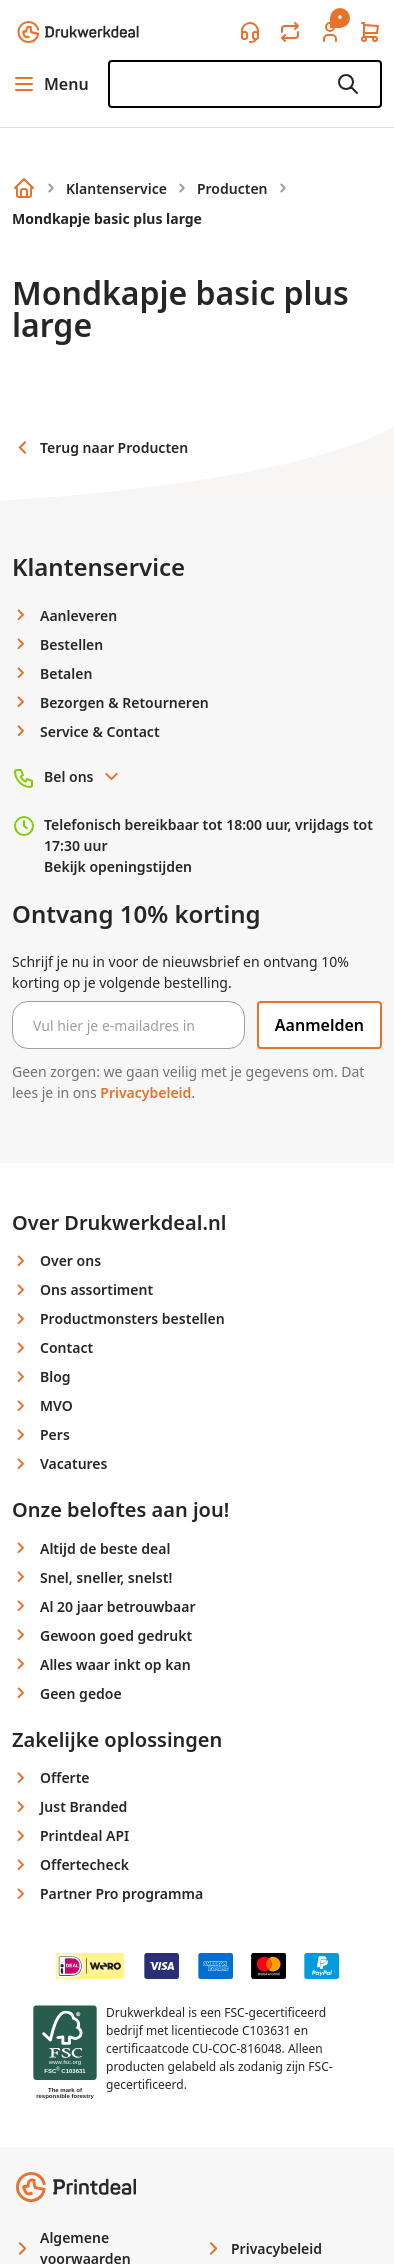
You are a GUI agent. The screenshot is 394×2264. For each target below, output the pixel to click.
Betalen (66, 673)
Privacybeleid (145, 1092)
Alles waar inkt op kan (115, 1664)
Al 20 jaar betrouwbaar (118, 1606)
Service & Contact (100, 731)
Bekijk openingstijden (118, 866)
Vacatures (73, 1463)
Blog (55, 1376)
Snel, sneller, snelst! (106, 1577)
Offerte (65, 1777)
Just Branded (83, 1806)
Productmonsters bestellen (132, 1318)
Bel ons (83, 776)
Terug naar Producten (100, 447)
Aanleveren (78, 615)
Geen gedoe (81, 1693)
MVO (56, 1405)
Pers (55, 1434)
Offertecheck (84, 1864)
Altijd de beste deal (105, 1548)
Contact (66, 1347)
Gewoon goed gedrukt (116, 1635)
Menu (50, 84)
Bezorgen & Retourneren (124, 702)
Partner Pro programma (121, 1893)
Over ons (70, 1260)
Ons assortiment (96, 1289)
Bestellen (71, 644)
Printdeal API (84, 1835)
